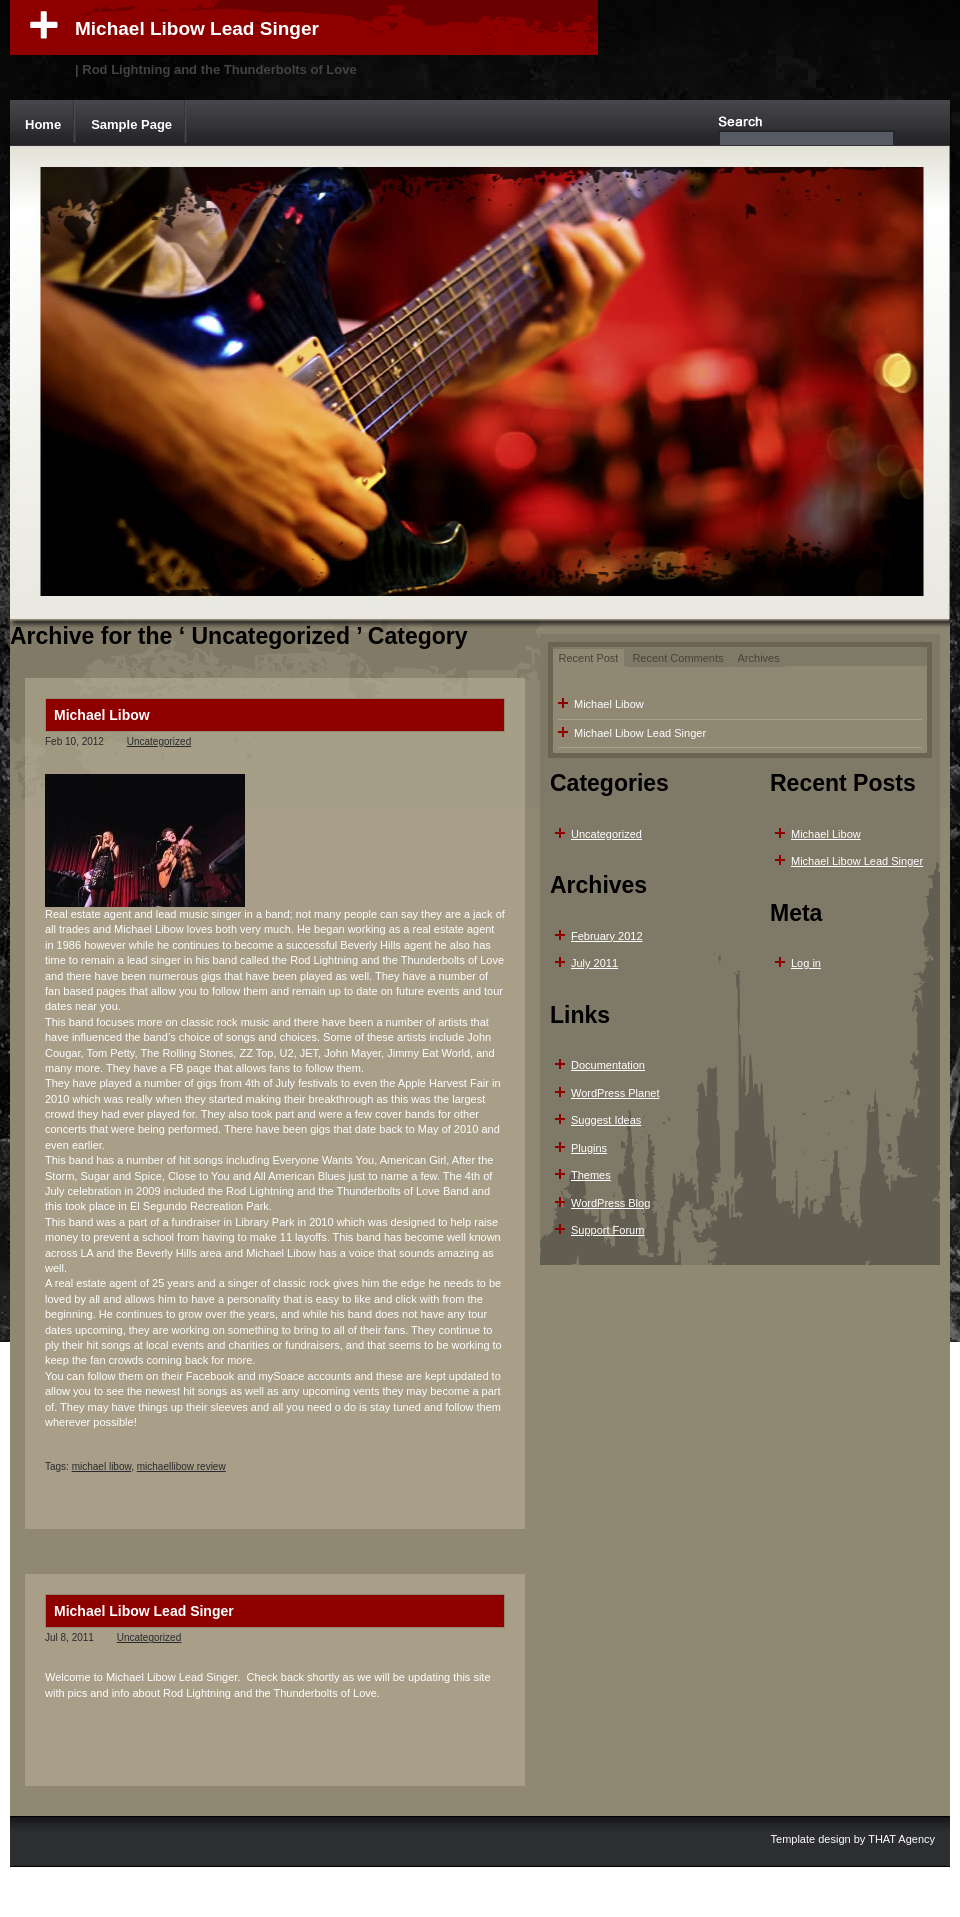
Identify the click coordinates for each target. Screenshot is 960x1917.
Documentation (608, 1065)
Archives (759, 658)
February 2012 (607, 936)
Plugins (589, 1148)
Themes (591, 1175)
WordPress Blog (610, 1203)
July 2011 (594, 963)
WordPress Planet (615, 1093)
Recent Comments (677, 658)
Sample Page (131, 124)
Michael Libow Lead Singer (197, 28)
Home (43, 124)
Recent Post (589, 658)
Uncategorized (159, 741)
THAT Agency (901, 1839)
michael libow (101, 1466)
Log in (806, 963)
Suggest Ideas (606, 1120)
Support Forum (607, 1230)
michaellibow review (181, 1466)
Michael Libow (102, 715)
